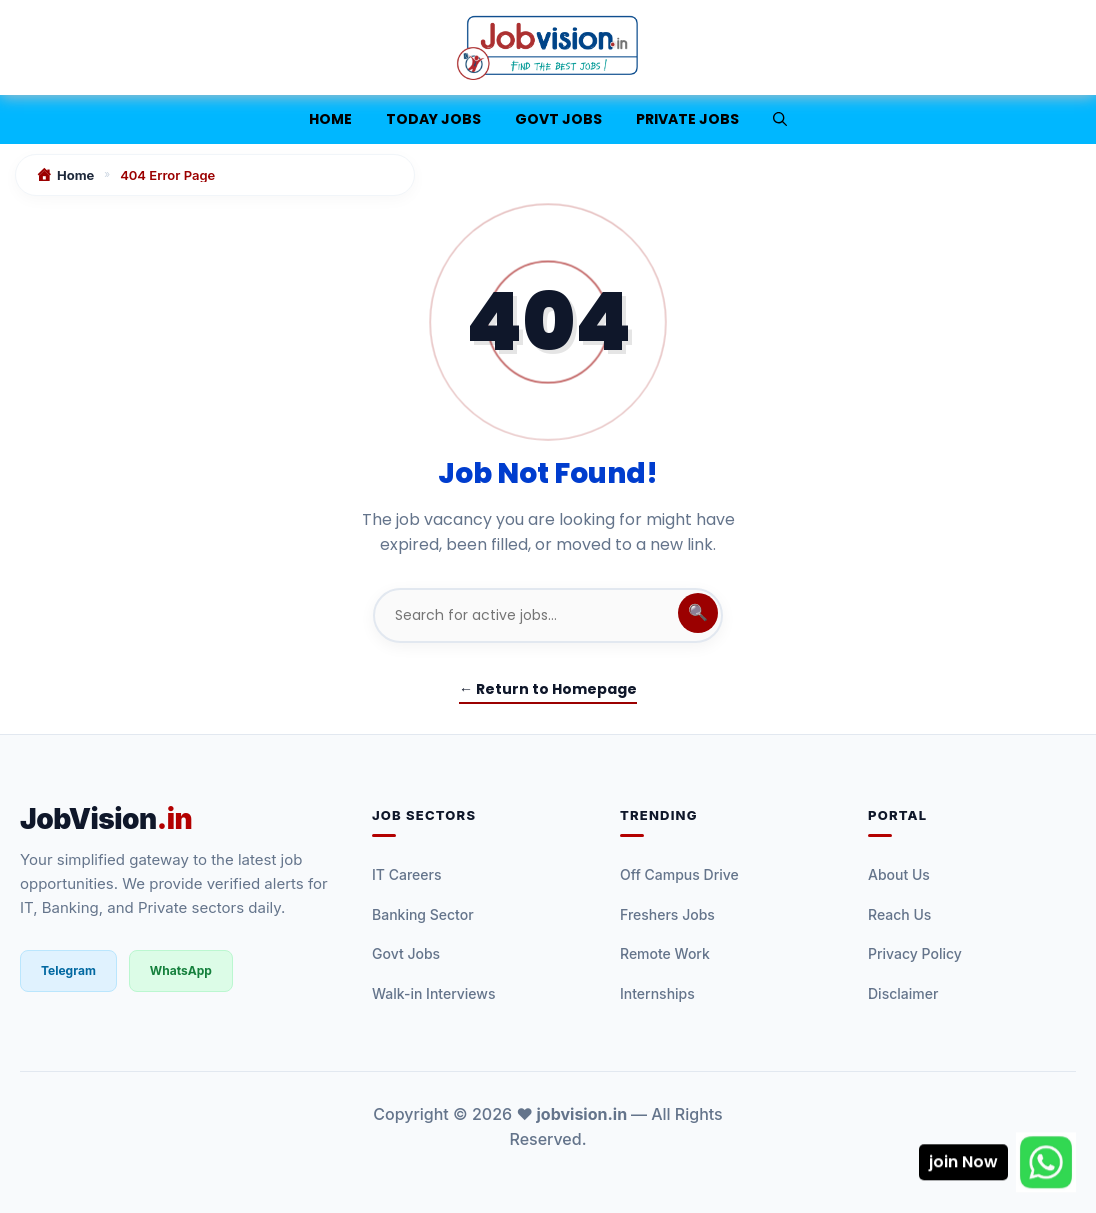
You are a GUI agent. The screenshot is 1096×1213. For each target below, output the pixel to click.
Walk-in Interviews (434, 993)
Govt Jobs (558, 119)
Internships (657, 993)
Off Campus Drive (679, 874)
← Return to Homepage (548, 689)
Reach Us (899, 914)
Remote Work (665, 953)
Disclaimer (903, 993)
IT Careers (406, 874)
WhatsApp (181, 970)
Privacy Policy (915, 953)
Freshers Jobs (667, 914)
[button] (780, 119)
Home (330, 119)
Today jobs (433, 119)
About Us (899, 874)
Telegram (68, 970)
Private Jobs (687, 119)
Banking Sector (423, 914)
